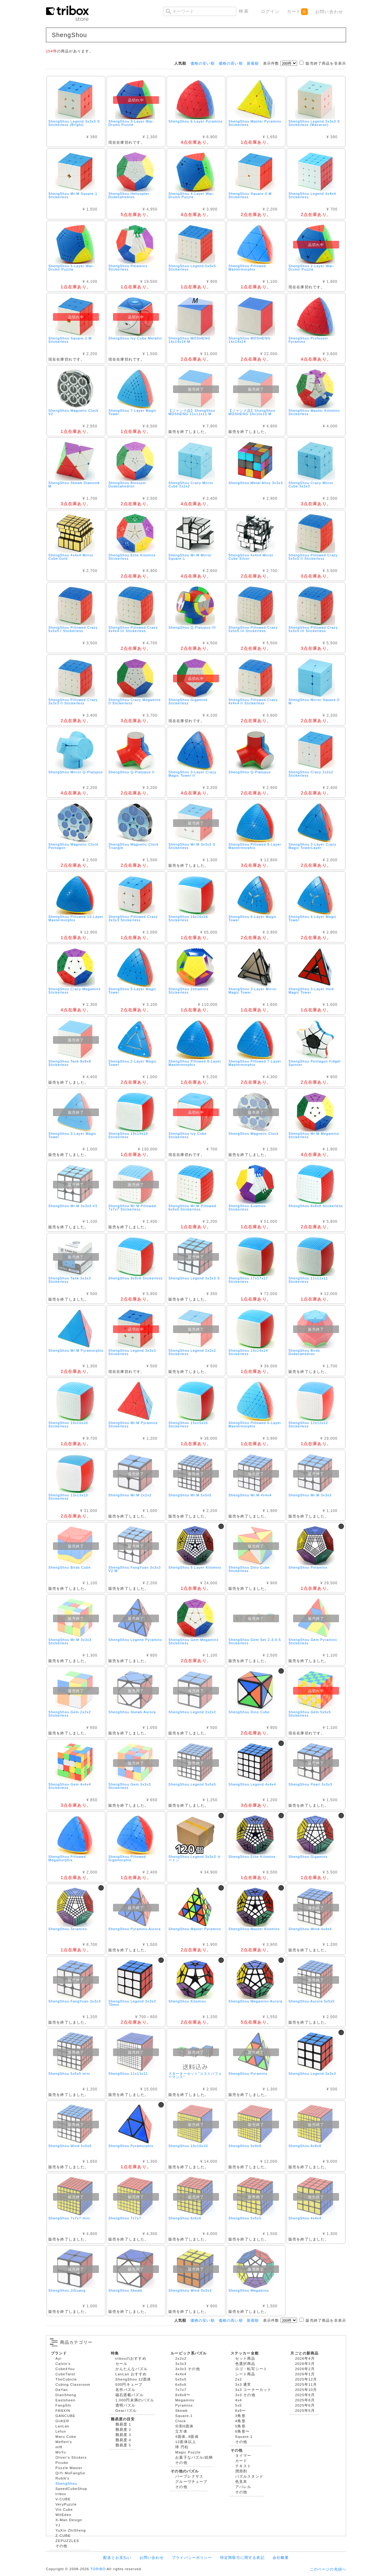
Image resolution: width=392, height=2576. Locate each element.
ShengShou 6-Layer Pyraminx (195, 121)
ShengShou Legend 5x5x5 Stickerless (192, 267)
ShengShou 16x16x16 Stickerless (188, 918)
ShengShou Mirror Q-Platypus (75, 772)
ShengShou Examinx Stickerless (247, 1207)
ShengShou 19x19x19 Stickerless (128, 1135)
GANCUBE (65, 2416)
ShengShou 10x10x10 (188, 2146)
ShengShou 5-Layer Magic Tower (132, 990)
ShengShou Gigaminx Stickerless (188, 701)
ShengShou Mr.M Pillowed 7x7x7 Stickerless (132, 1207)
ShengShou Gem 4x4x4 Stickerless (69, 1786)
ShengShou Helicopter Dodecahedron (128, 195)
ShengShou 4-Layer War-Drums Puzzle (191, 195)
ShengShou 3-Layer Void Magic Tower (311, 990)
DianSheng (65, 2395)
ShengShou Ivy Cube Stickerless (187, 1135)
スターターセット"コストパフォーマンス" (195, 2075)
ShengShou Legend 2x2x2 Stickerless (192, 1352)
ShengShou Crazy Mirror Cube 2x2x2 (190, 484)
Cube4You (65, 2369)
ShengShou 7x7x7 (124, 2218)
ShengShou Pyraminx (247, 2073)
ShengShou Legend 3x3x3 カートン (194, 1858)
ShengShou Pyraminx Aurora (134, 1929)
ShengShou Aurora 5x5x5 (311, 2001)
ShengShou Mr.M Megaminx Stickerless (313, 1135)
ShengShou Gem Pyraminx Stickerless (312, 1641)
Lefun (60, 2431)
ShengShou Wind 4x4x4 (310, 1929)
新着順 (253, 63)
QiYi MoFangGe (70, 2473)
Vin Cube (64, 2509)
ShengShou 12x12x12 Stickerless (308, 1424)
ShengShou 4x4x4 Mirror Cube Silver (250, 556)
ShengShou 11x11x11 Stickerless (308, 1279)
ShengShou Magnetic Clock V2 (73, 412)
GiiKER (62, 2421)
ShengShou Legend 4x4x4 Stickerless (312, 195)
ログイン (270, 11)
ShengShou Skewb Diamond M (74, 484)
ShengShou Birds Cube (69, 1567)
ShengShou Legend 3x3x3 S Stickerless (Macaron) (314, 123)
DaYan (61, 2390)
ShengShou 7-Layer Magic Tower (132, 412)
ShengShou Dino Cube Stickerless (249, 1569)
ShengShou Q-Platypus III (192, 627)
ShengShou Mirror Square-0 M (314, 701)
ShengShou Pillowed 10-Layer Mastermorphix (75, 918)
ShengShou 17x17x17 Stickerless (248, 1279)
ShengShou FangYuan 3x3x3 (74, 2001)
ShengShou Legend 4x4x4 (252, 1784)
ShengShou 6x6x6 (184, 2218)
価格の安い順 (202, 63)
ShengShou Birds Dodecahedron (304, 1352)
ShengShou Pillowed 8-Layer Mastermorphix (194, 1062)
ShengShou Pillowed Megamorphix (67, 1858)
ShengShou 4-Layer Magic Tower (312, 918)
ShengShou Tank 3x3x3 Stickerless (69, 1279)
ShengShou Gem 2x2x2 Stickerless (69, 1713)
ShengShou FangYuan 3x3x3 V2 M (134, 1569)
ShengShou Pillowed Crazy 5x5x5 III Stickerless (313, 629)
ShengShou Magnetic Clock (253, 1133)
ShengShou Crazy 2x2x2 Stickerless (310, 773)
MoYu (60, 2452)
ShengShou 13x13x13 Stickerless (68, 1496)
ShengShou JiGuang (66, 2290)
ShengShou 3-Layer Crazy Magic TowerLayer (312, 846)
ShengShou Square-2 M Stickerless (70, 339)
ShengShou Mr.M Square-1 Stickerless (72, 195)
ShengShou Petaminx (307, 1567)
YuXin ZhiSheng (70, 2530)
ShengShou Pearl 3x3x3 (310, 1784)
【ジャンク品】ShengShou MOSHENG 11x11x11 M (191, 412)
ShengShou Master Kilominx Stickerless (314, 412)
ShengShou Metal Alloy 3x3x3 (255, 483)
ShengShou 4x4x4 (304, 2218)
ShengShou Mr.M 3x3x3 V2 (73, 1206)
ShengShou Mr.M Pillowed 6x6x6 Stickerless (192, 1207)
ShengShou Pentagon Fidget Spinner (314, 1062)
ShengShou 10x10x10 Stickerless (68, 1424)
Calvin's (63, 2364)
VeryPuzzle (66, 2504)
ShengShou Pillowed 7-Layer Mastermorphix (254, 1062)
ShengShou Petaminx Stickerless (127, 267)
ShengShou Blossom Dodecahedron (127, 484)
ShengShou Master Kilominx (254, 1929)
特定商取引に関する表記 (242, 2557)
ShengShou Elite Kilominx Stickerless (132, 556)
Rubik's (62, 2478)
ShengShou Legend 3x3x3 (312, 2073)
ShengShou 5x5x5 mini (69, 2073)
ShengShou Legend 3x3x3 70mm (132, 2002)
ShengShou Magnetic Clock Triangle (133, 846)
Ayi (58, 2358)
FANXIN (62, 2410)
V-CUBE (63, 2499)
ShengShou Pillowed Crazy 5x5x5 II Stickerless (313, 556)
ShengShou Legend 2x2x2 (192, 1712)
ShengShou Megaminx (248, 2290)
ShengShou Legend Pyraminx (135, 1640)
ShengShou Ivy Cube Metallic (135, 338)
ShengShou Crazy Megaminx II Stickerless (134, 701)
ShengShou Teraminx (67, 1929)
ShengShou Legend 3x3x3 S (194, 1278)
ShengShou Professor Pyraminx (308, 339)
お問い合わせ (329, 11)
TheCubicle (66, 2379)
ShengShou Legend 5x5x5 (192, 1784)
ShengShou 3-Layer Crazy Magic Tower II (192, 773)
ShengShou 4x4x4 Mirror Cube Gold (70, 556)
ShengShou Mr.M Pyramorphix (76, 1350)
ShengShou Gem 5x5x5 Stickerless (309, 1713)
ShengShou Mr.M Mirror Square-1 (190, 556)
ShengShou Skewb (125, 2290)
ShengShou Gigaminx (308, 1856)
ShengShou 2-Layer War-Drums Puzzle (311, 267)
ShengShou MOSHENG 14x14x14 (249, 339)
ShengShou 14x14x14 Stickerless (248, 1352)
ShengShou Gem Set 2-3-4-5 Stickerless (254, 1641)
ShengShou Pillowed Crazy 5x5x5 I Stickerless (73, 629)
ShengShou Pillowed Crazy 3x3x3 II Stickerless (73, 701)
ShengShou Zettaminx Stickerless (188, 990)
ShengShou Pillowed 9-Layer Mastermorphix (254, 846)
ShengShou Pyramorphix (130, 2146)
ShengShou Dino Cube (249, 1712)
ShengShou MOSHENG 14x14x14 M (189, 339)
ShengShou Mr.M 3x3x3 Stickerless (70, 1641)
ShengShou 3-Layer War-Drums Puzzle (131, 123)
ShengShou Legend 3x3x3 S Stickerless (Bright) (74, 123)
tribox (60, 2494)
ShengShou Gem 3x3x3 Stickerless (129, 1786)
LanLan (62, 2426)
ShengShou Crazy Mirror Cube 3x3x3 (311, 484)
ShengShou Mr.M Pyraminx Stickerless (133, 1424)
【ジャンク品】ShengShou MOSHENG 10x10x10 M (251, 412)
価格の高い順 (231, 63)
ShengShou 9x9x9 (244, 2146)
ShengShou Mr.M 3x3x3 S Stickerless (191, 846)
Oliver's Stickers (71, 2457)
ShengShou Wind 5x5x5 (70, 2146)
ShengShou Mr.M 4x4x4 (250, 1495)
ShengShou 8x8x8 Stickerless (315, 1206)
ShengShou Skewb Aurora (132, 1712)
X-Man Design (68, 2520)
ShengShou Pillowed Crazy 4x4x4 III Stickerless (133, 629)
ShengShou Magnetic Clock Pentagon (73, 846)
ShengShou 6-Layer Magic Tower (252, 918)
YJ (57, 2525)
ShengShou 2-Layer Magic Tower (132, 1062)
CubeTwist (65, 2374)
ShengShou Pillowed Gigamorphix (127, 1858)
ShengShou (66, 2483)
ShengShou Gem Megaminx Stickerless (193, 1641)
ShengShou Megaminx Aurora (255, 2001)
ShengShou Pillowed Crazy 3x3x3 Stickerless (133, 918)
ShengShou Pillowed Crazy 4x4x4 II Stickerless (253, 701)
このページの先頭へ (328, 2569)
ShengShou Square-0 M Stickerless (250, 195)
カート (297, 11)
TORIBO (98, 2569)
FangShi (63, 2405)
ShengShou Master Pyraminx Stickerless (254, 123)
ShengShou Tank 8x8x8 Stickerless (69, 1062)
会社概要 (281, 2557)
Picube (61, 2462)
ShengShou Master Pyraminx (194, 1929)
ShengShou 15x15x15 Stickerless (188, 1424)
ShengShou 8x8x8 (304, 2146)
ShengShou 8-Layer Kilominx (194, 1567)
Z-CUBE (63, 2535)
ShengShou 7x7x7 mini (69, 2218)
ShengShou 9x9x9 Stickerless (135, 1278)
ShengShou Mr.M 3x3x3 (310, 1495)
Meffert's (63, 2442)
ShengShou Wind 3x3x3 (190, 2290)
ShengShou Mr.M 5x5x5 (190, 1495)
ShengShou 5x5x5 (244, 2218)
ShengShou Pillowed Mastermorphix (247, 267)
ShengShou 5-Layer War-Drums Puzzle (71, 267)
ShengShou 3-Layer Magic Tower (72, 1135)
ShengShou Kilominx (187, 2001)
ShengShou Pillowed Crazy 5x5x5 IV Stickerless (253, 629)
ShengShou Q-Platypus (249, 772)
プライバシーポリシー (192, 2557)
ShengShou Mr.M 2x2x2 (130, 1495)
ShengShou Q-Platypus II (131, 772)
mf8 (58, 2447)
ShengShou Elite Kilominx (252, 1856)
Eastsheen (65, 2400)
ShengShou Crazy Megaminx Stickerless (74, 990)
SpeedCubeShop (71, 2489)
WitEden (63, 2515)
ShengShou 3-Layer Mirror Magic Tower (252, 990)
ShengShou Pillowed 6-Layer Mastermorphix (254, 1424)
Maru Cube (65, 2436)
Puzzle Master (69, 2468)
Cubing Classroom (72, 2384)
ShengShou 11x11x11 (128, 2073)
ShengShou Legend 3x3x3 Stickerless (132, 1352)
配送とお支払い (117, 2557)
